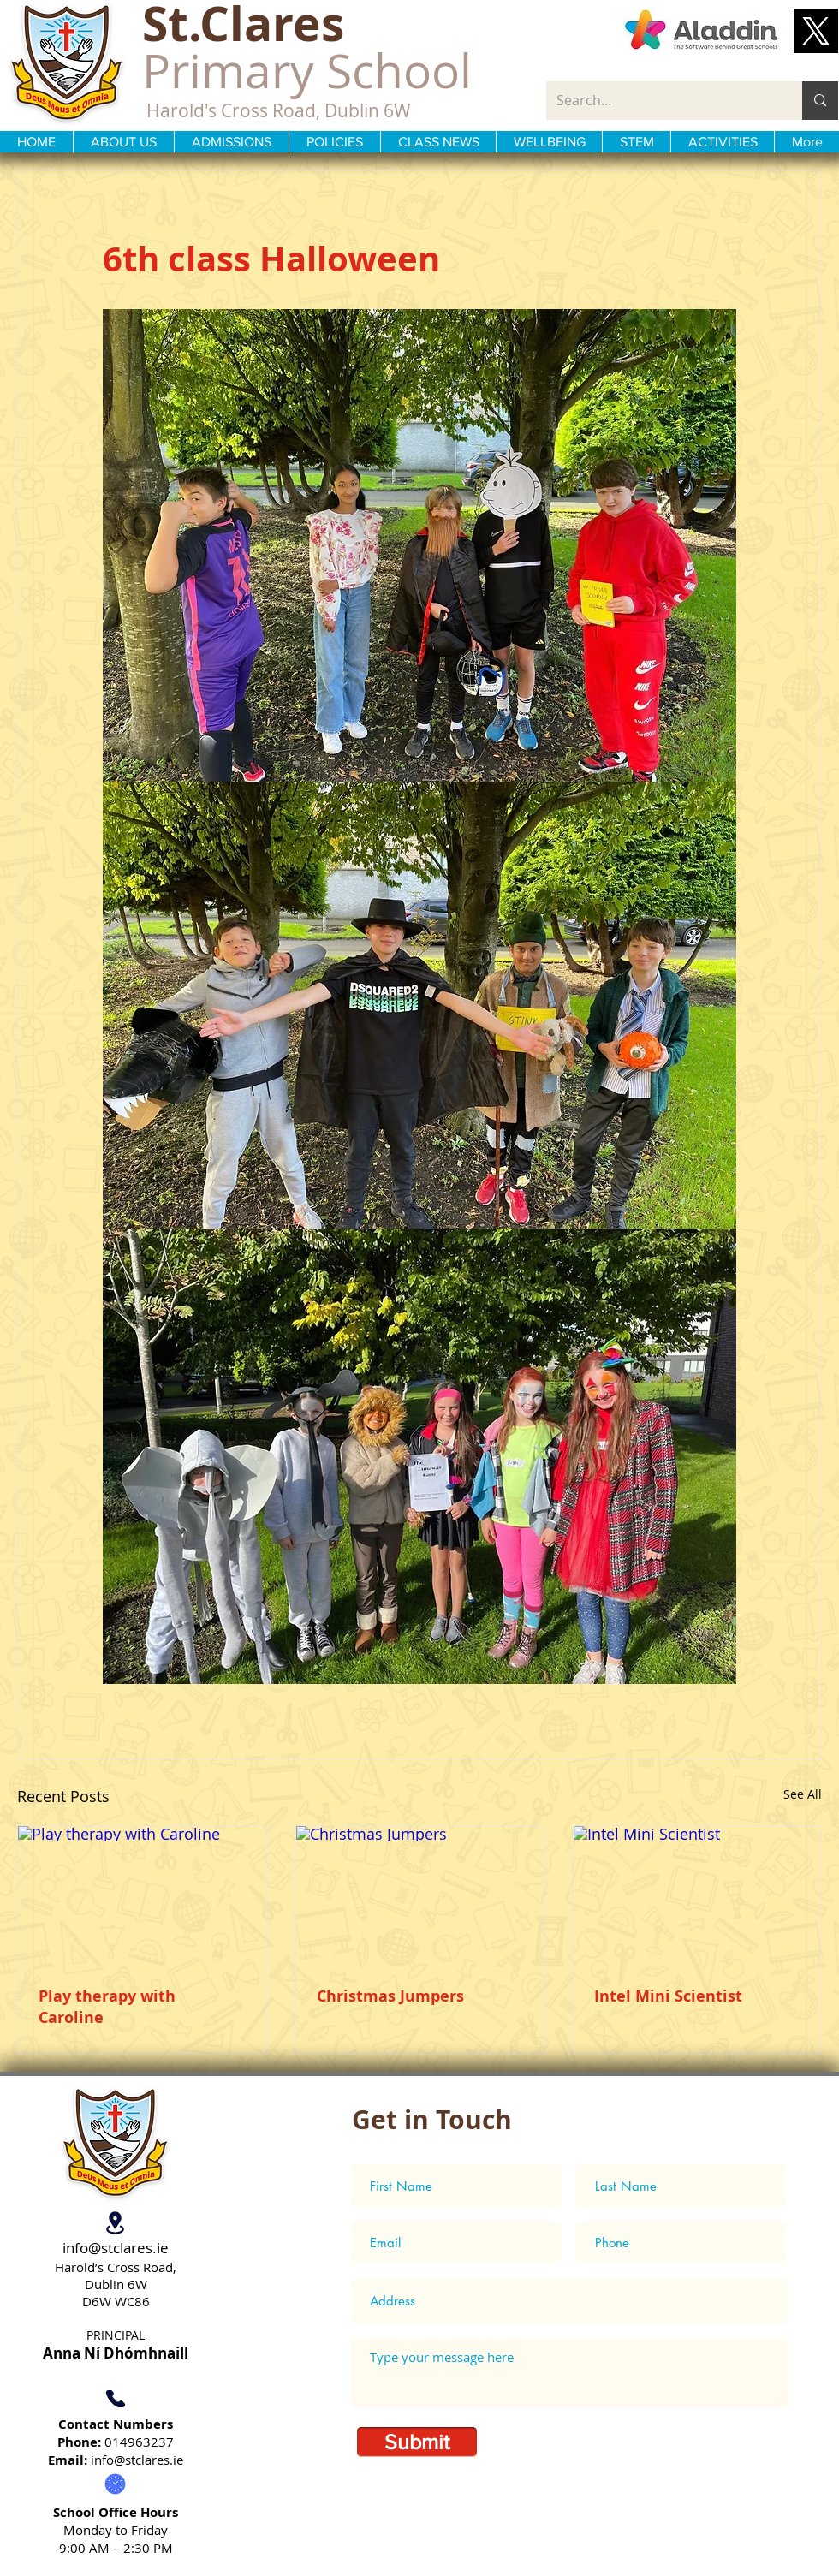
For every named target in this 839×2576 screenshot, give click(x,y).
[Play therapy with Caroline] (141, 1895)
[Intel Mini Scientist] (697, 1895)
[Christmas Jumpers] (420, 1895)
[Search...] (661, 100)
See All (802, 1794)
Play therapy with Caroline (107, 2006)
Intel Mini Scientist (668, 1996)
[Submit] (417, 2442)
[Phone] (115, 2398)
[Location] (115, 2222)
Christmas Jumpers (390, 1996)
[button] (816, 31)
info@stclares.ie (115, 2248)
